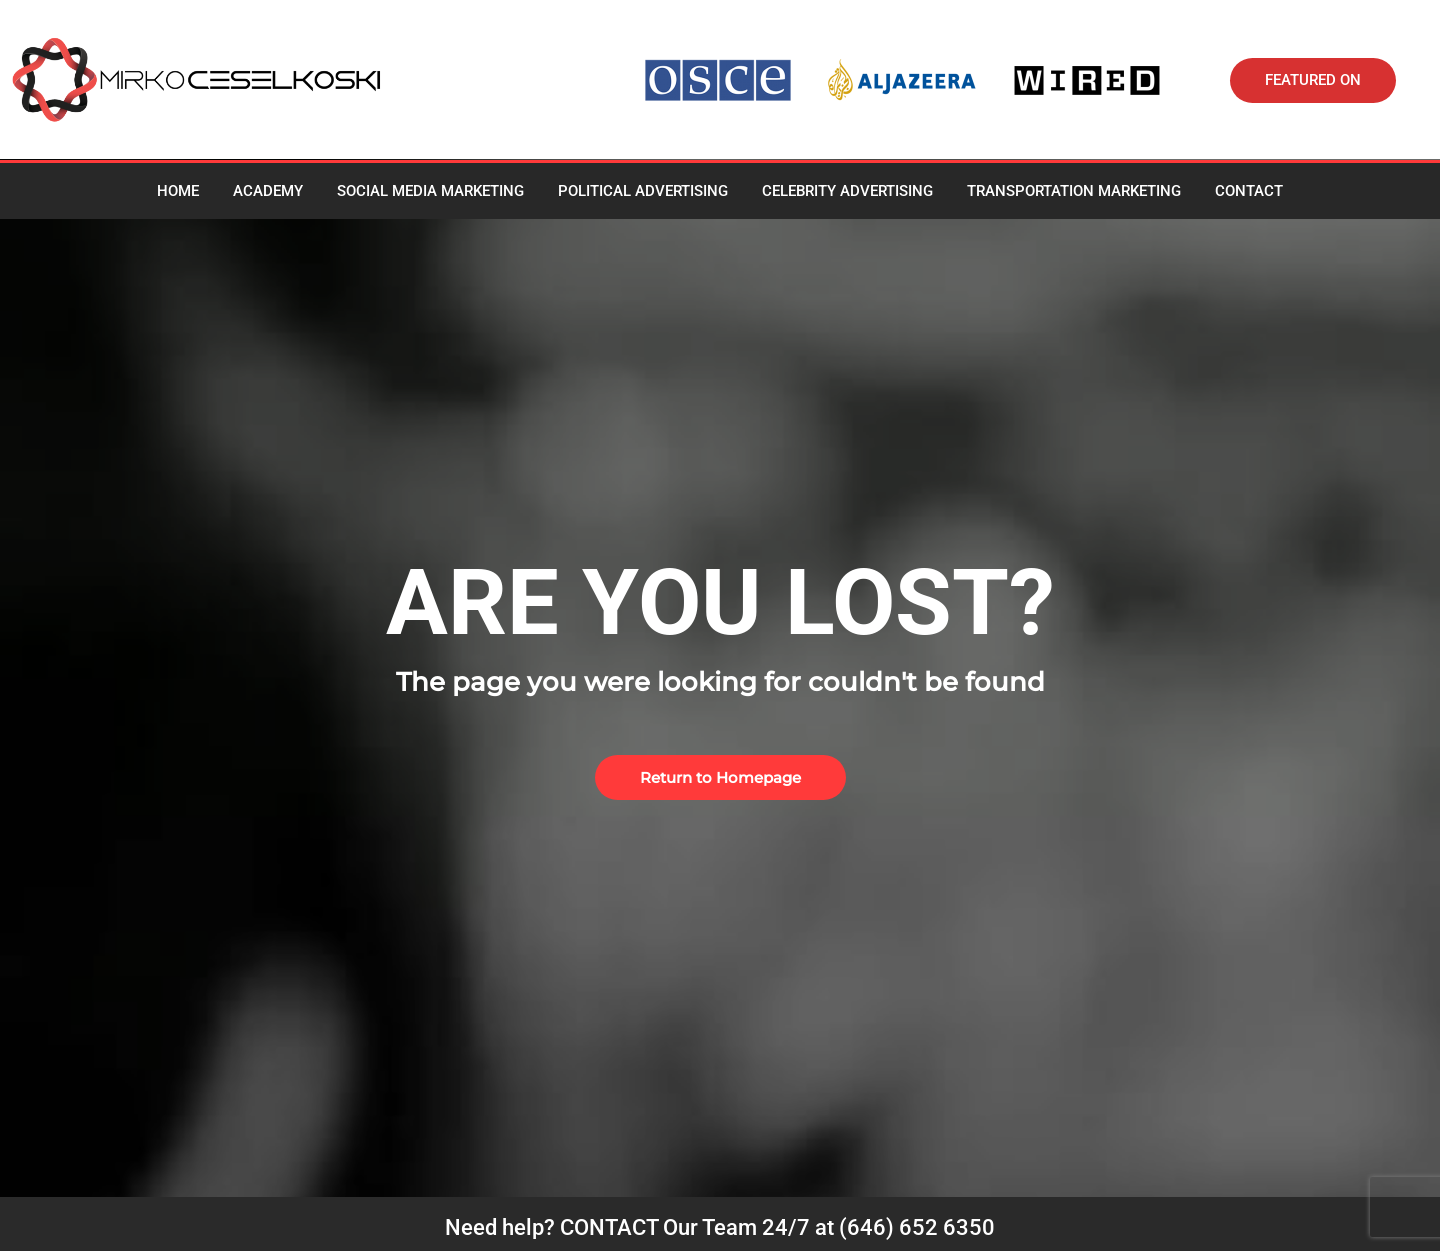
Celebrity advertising (847, 191)
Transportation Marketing (1074, 191)
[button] (1313, 80)
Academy (268, 191)
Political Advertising (643, 191)
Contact (1249, 191)
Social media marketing (430, 191)
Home (178, 191)
